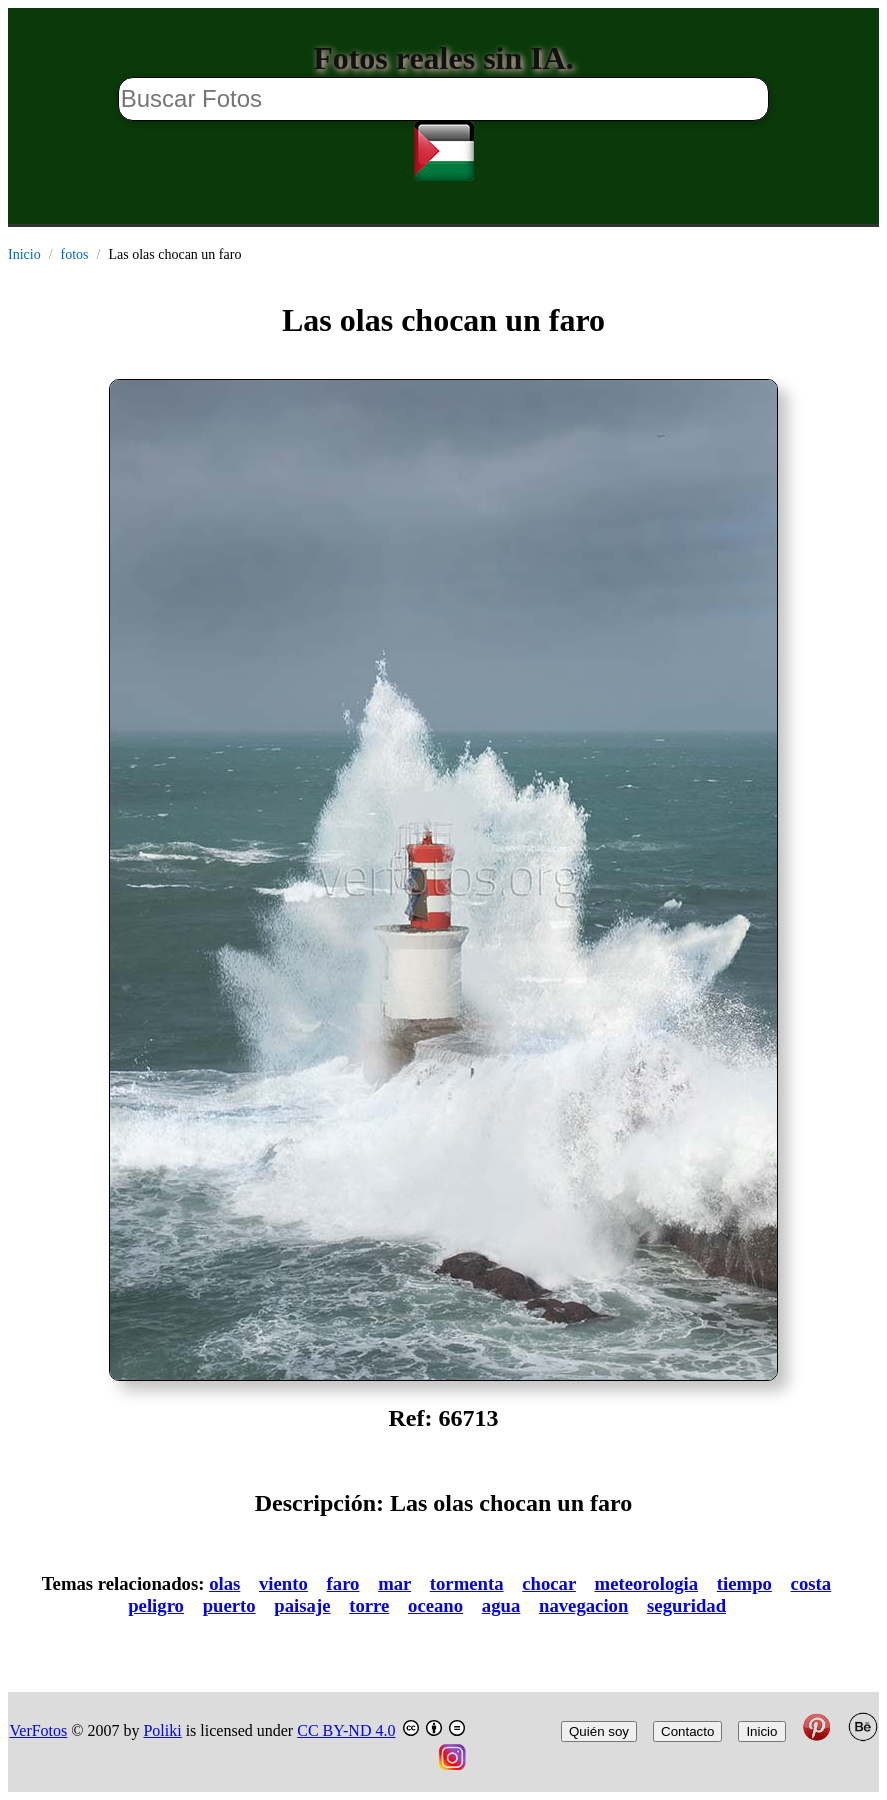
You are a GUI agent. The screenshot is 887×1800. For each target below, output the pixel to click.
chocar (549, 1583)
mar (394, 1583)
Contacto (687, 1731)
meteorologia (647, 1583)
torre (369, 1605)
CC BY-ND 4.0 (346, 1730)
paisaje (302, 1605)
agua (501, 1605)
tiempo (744, 1583)
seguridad (686, 1605)
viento (283, 1583)
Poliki (162, 1730)
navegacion (583, 1605)
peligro (156, 1605)
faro (343, 1583)
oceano (435, 1605)
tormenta (467, 1583)
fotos (75, 254)
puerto (229, 1605)
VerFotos (39, 1730)
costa (811, 1583)
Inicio (24, 254)
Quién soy (599, 1731)
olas (224, 1583)
